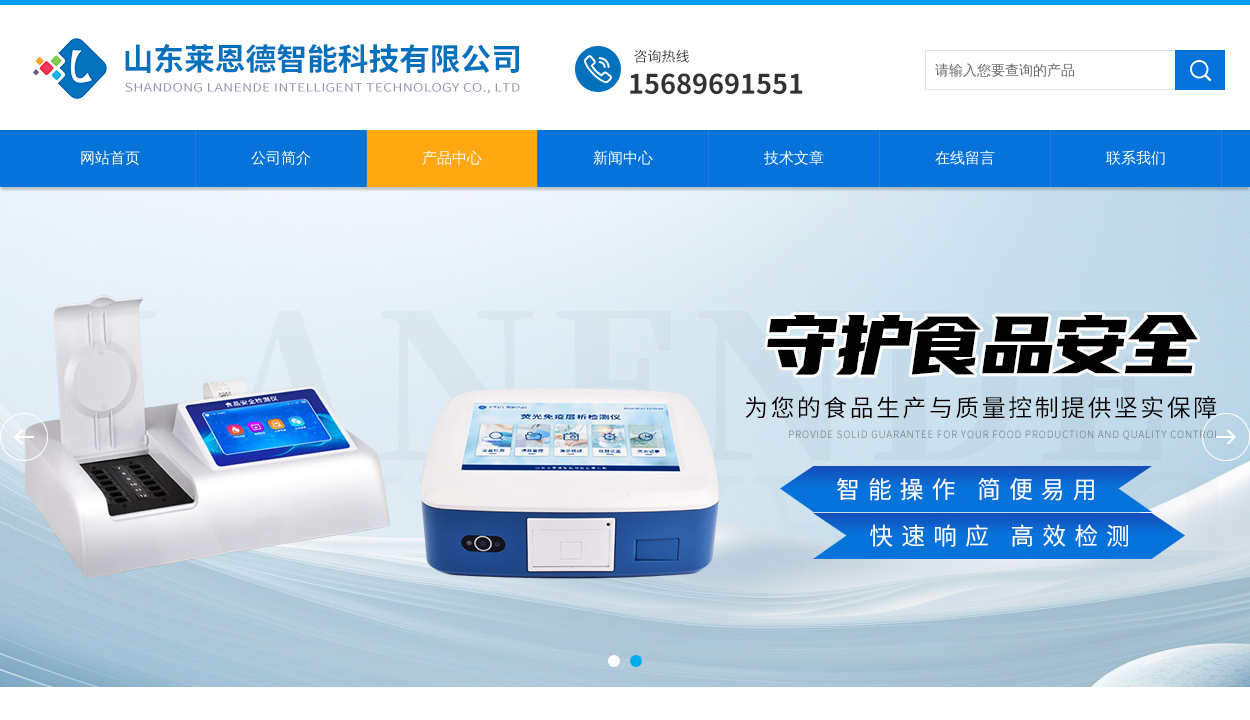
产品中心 (452, 158)
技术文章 (794, 158)
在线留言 (965, 158)
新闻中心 (623, 158)
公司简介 (281, 158)
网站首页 (110, 158)
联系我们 (1136, 158)
